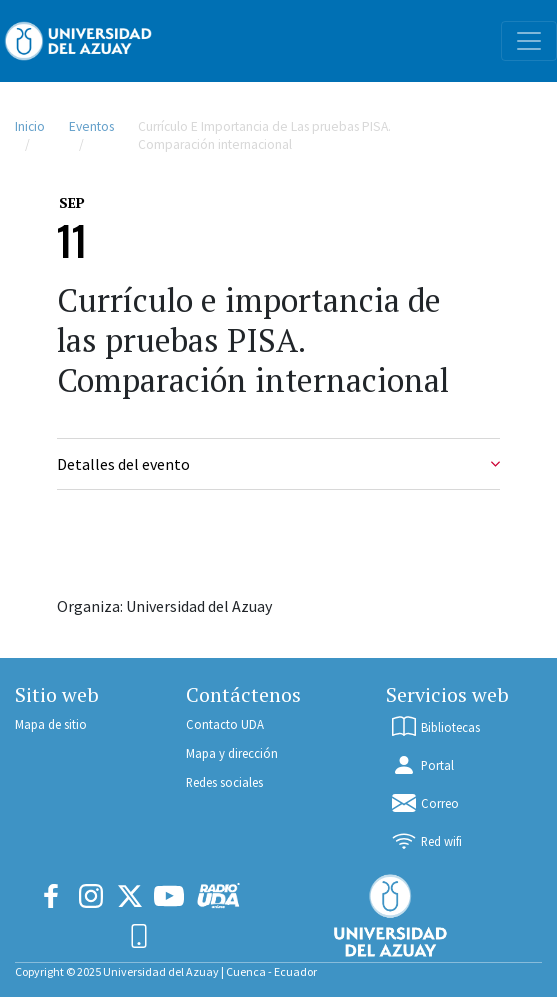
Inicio (30, 126)
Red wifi (426, 841)
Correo (424, 803)
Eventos (91, 126)
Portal (422, 765)
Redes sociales (224, 782)
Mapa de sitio (51, 724)
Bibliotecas (435, 727)
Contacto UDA (225, 724)
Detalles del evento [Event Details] (278, 464)
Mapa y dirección (232, 753)
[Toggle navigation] (529, 41)
